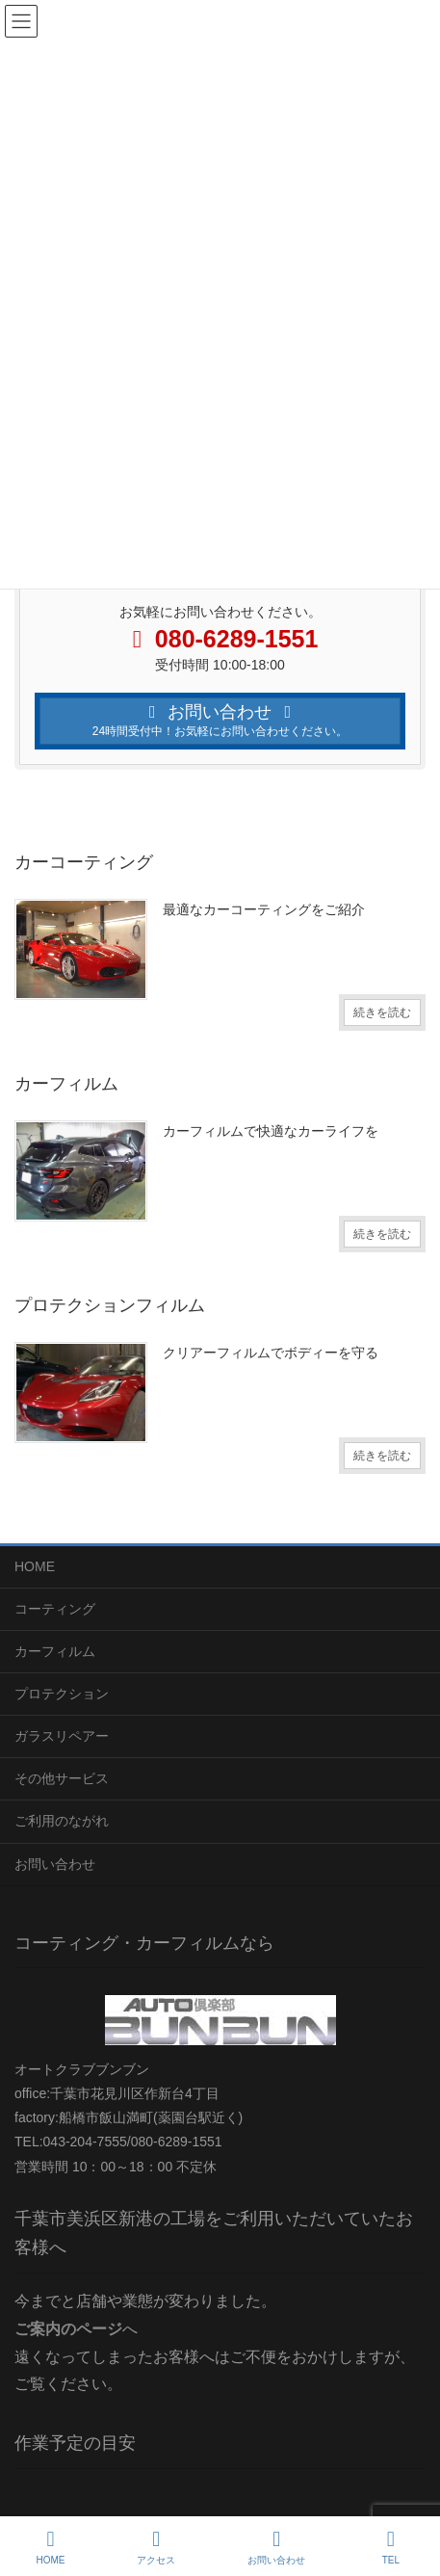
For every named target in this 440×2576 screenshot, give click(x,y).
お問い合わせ (54, 1864)
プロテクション (61, 1693)
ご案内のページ (68, 2329)
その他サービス (61, 1778)
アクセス (156, 2547)
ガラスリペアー (61, 1736)
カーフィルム (54, 1651)
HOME (34, 1566)
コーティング (54, 1609)
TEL (390, 2547)
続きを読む (382, 1012)
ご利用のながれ (61, 1820)
